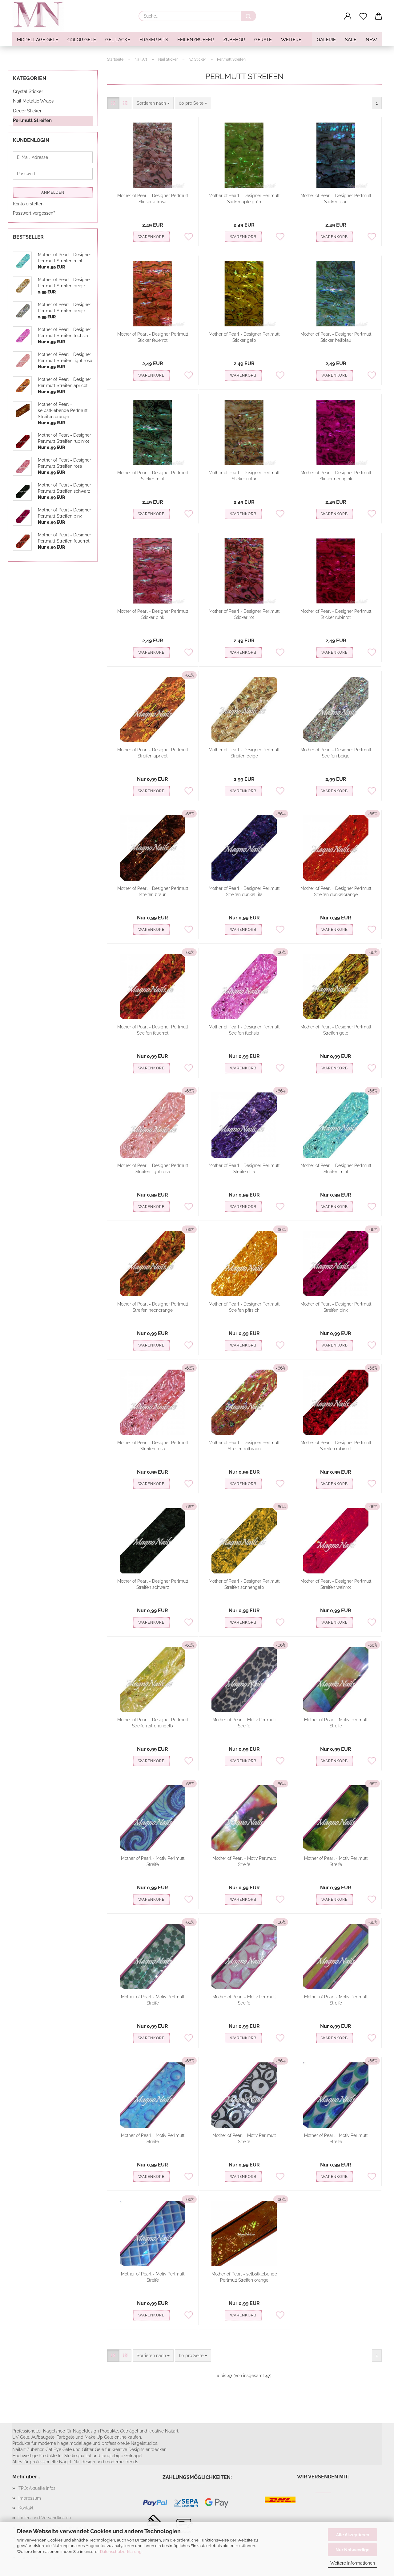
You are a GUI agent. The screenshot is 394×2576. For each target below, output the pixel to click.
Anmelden (52, 192)
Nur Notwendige (352, 2549)
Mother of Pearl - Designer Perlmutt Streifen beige (244, 752)
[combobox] (153, 103)
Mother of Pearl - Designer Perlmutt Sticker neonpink (335, 475)
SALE (350, 39)
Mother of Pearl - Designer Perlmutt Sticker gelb (244, 337)
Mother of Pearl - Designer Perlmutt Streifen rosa (152, 1445)
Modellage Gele (37, 39)
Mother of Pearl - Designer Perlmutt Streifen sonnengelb (244, 1584)
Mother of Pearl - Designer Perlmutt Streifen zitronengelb (152, 1722)
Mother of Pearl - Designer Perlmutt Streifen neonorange (152, 1307)
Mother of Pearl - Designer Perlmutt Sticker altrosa (152, 198)
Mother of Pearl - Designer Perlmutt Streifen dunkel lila (244, 891)
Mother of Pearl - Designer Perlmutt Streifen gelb (335, 1030)
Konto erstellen (28, 203)
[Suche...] (248, 16)
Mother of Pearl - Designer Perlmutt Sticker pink (152, 614)
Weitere (291, 39)
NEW (371, 39)
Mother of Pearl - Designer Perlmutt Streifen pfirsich (244, 1307)
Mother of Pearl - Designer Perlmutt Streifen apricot (152, 752)
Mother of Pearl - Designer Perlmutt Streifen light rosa (152, 1168)
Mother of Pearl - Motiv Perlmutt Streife (244, 1722)
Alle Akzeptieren (352, 2534)
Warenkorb (151, 237)
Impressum (29, 2498)
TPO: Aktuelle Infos (36, 2488)
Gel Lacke (117, 39)
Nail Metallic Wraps (33, 101)
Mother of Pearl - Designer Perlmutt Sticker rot (244, 614)
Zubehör (234, 39)
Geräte (263, 39)
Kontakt (25, 2507)
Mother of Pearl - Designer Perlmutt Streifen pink (335, 1307)
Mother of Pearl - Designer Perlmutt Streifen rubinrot (335, 1445)
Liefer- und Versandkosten (44, 2517)
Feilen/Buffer (195, 39)
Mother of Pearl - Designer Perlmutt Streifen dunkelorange (335, 891)
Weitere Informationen (352, 2563)
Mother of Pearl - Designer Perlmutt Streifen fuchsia (244, 1030)
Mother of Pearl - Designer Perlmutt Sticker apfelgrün (244, 198)
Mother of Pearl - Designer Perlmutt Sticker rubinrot (335, 614)
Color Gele (81, 39)
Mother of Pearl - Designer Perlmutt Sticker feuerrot (152, 337)
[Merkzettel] (363, 16)
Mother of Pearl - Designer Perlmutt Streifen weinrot (335, 1584)
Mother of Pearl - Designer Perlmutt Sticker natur (244, 475)
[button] (348, 16)
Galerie (326, 39)
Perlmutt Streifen (32, 120)
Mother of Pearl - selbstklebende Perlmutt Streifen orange (244, 2277)
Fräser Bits (153, 39)
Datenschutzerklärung (121, 2551)
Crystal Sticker (28, 91)
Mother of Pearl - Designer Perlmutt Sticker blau (335, 198)
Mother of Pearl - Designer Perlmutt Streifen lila (244, 1168)
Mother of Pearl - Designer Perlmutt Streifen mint (335, 1168)
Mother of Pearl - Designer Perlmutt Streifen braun (152, 891)
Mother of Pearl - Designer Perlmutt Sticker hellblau (335, 337)
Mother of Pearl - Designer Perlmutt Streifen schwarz (152, 1584)
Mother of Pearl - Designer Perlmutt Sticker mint (152, 475)
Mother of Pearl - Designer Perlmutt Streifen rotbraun (244, 1445)
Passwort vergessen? (34, 213)
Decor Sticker (27, 111)
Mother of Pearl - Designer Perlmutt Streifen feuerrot (152, 1030)
